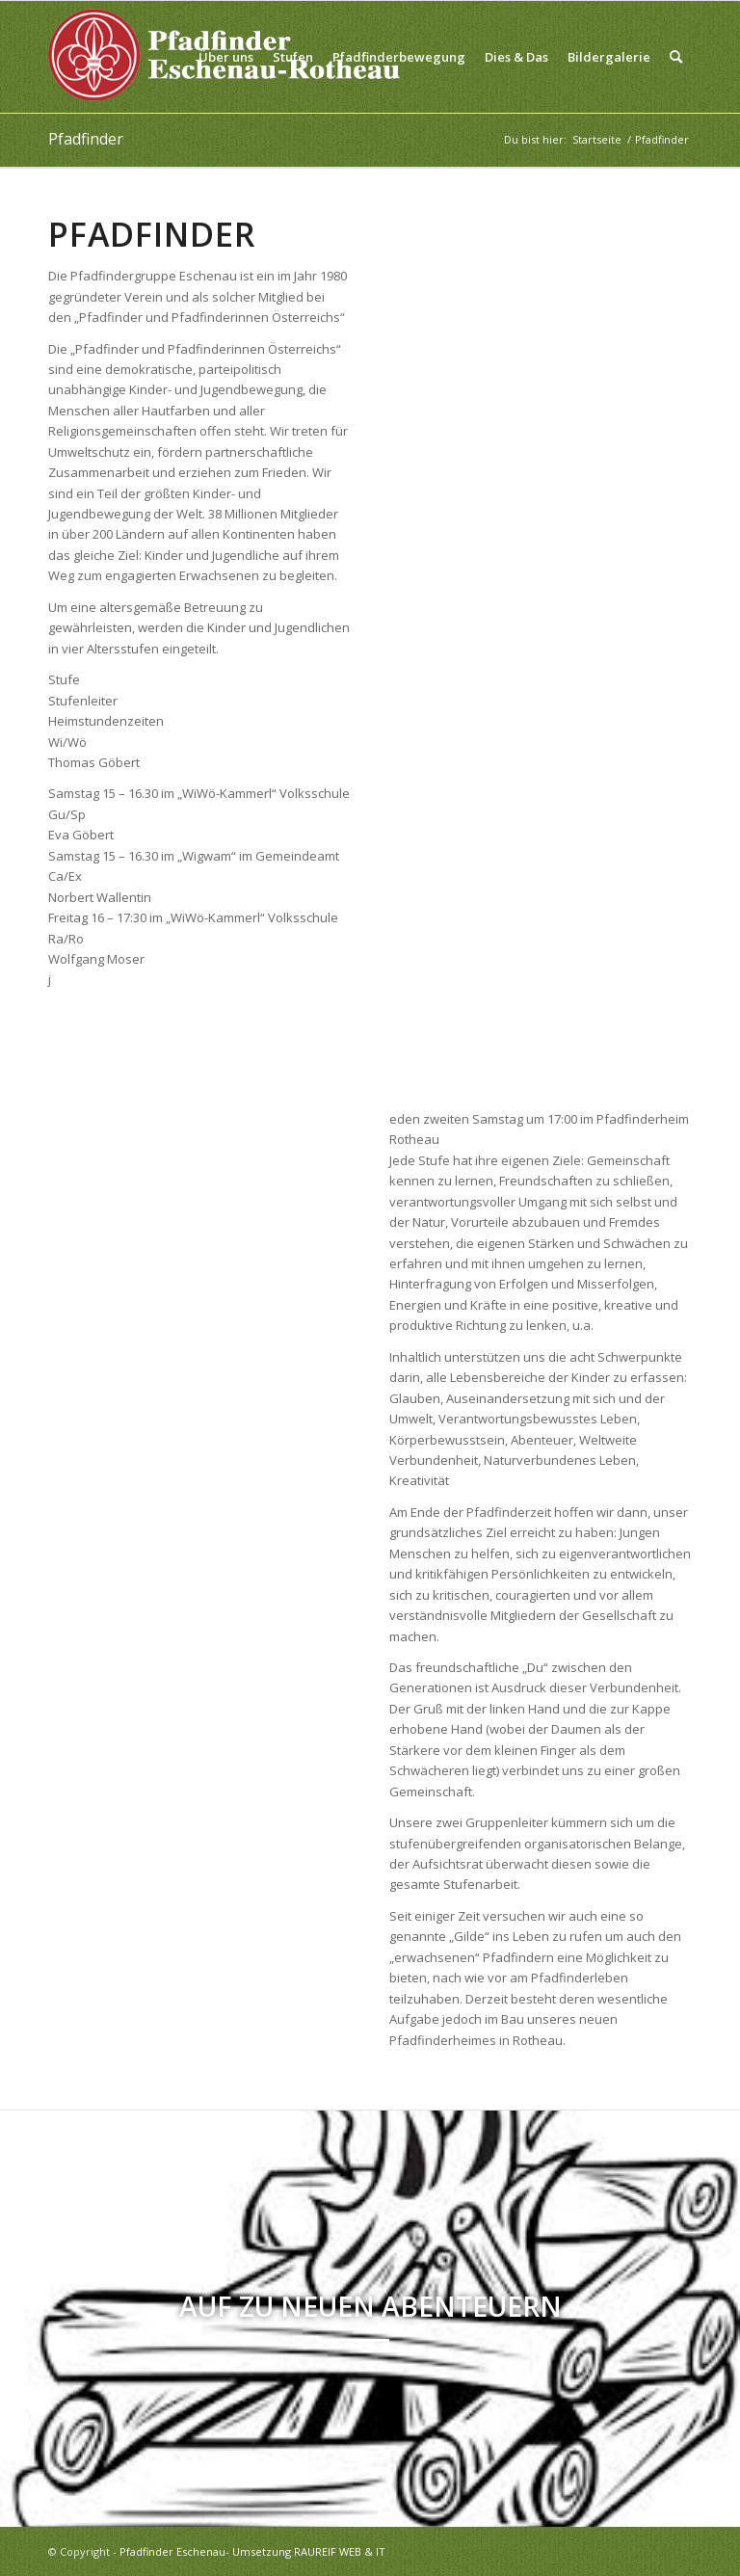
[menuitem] (226, 57)
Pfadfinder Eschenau (172, 2551)
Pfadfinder (85, 138)
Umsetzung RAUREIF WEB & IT (308, 2551)
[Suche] (676, 57)
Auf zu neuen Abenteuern (370, 2306)
